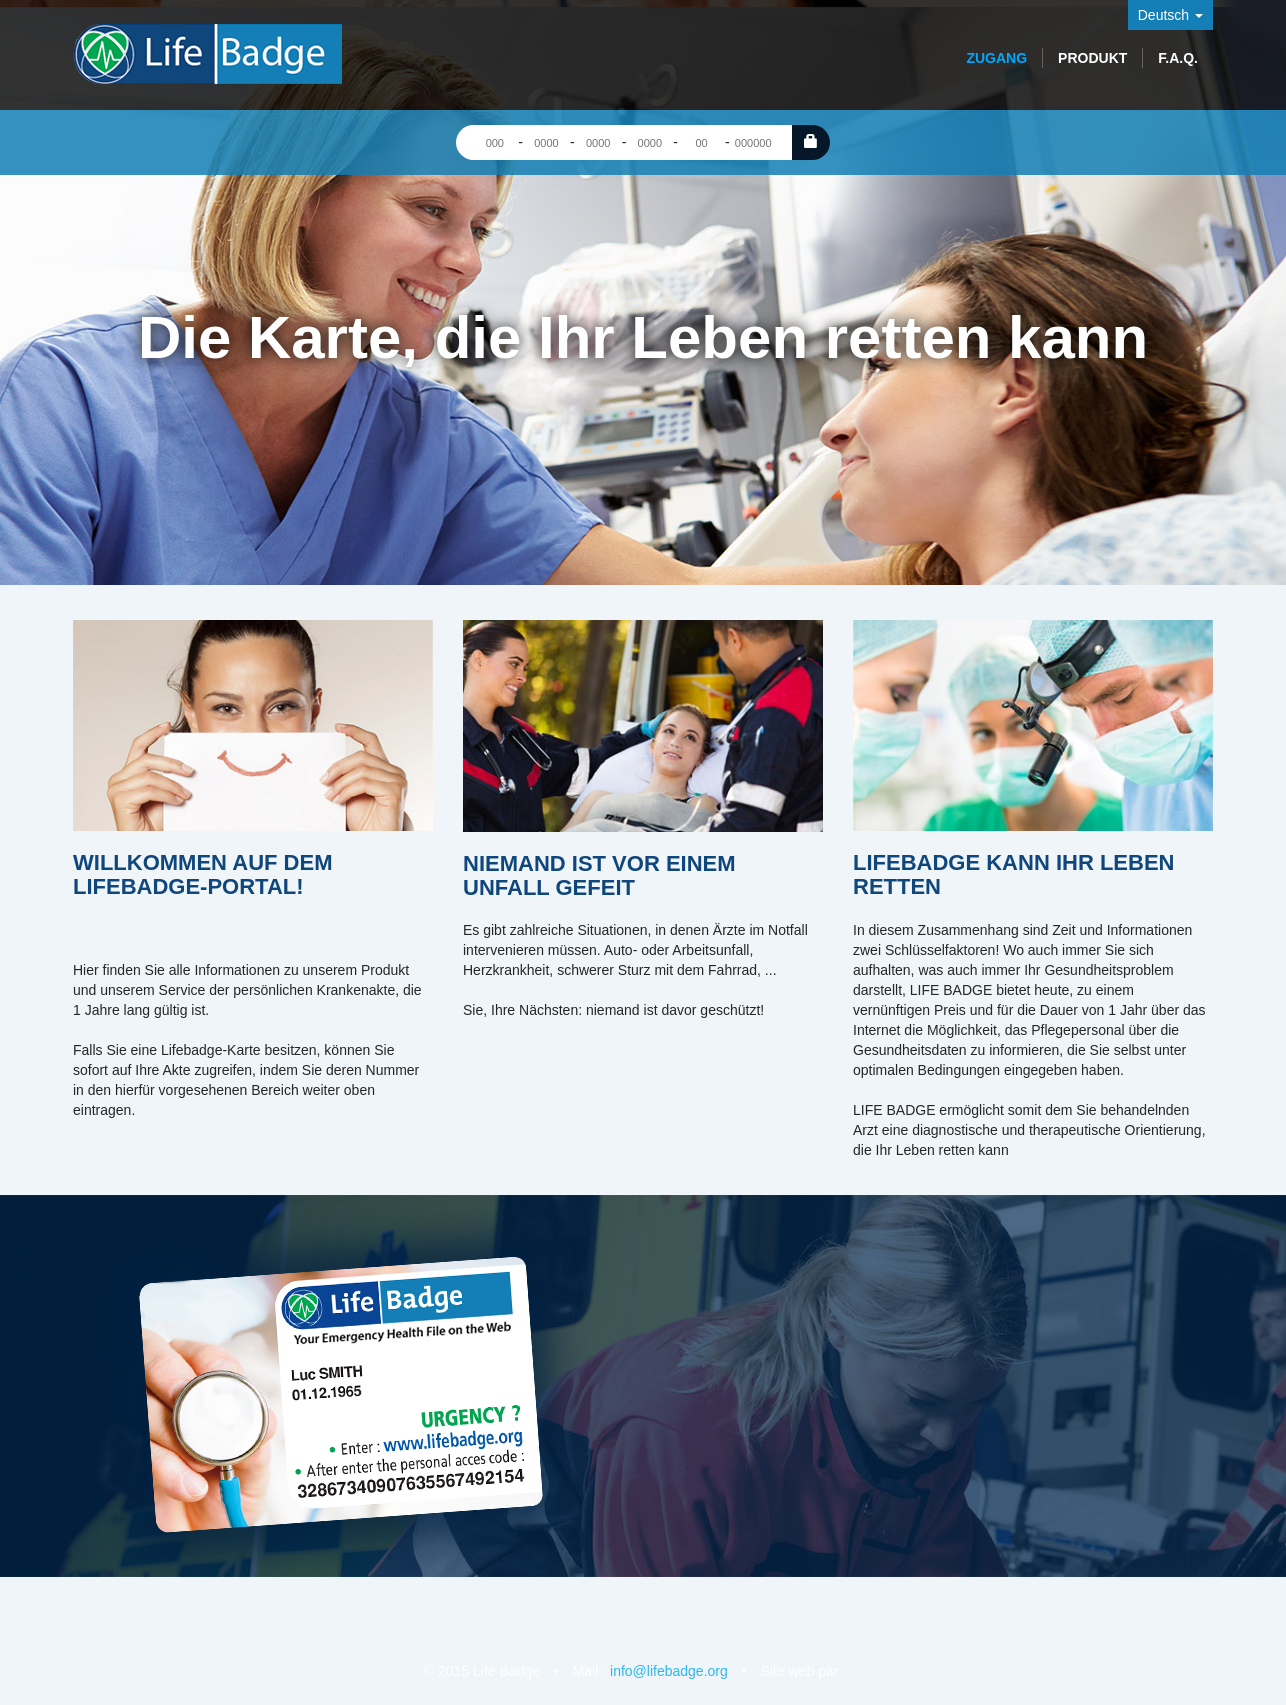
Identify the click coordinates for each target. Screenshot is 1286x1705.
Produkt (1092, 58)
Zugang (996, 58)
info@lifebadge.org (669, 1671)
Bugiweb (852, 1670)
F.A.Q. (1178, 58)
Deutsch (1170, 15)
